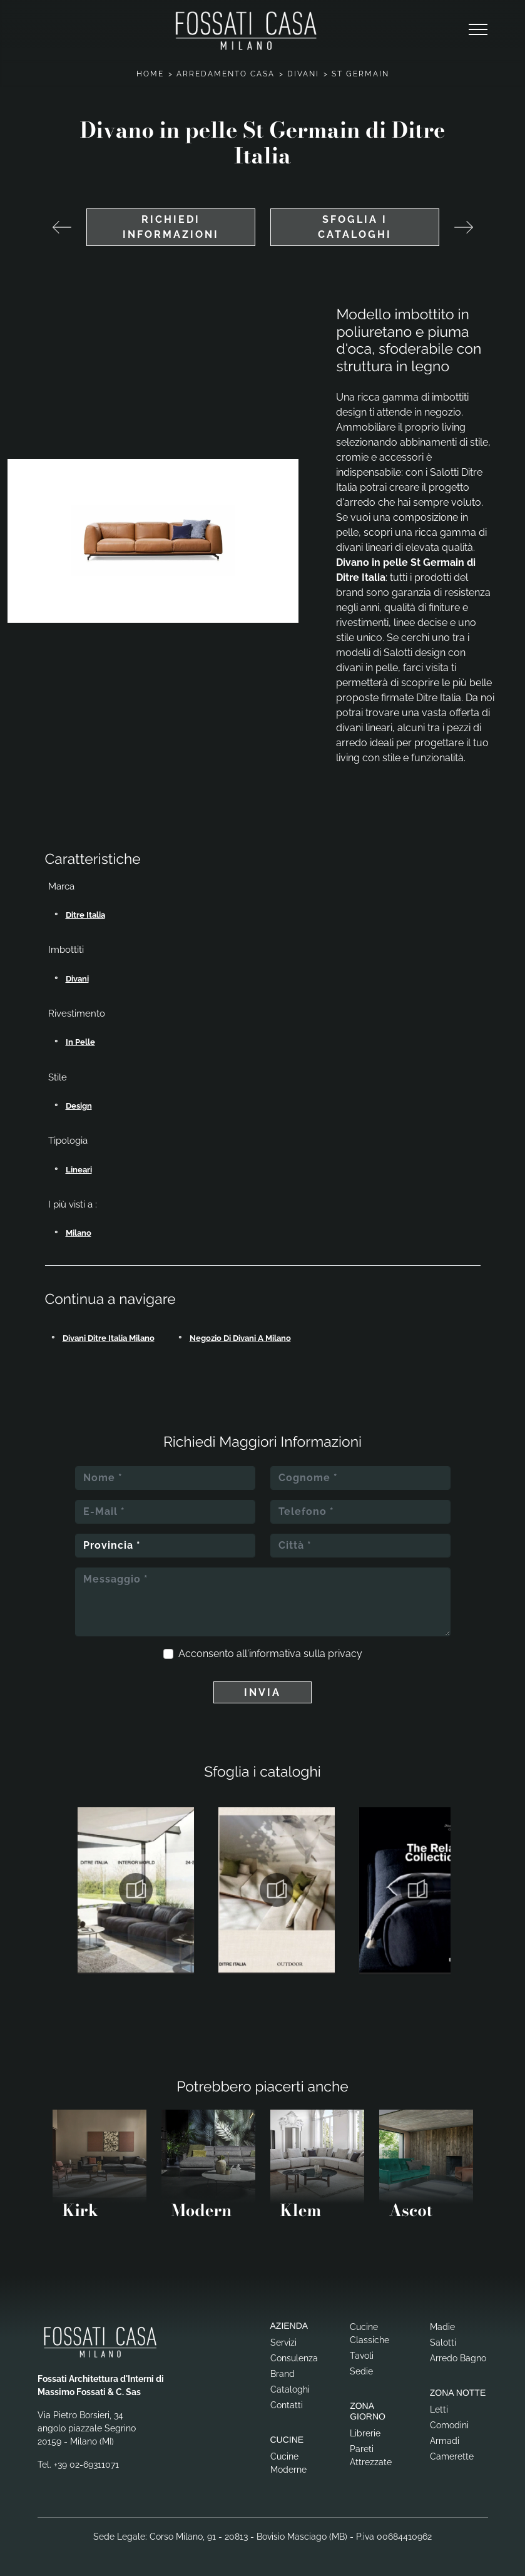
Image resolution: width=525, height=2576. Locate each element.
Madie (442, 2327)
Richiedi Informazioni (171, 226)
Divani (303, 73)
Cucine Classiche (369, 2333)
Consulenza (294, 2358)
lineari (79, 1169)
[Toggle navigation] (478, 30)
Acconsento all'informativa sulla (270, 1654)
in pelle (80, 1042)
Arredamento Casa (225, 73)
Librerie (365, 2433)
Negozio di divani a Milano (240, 1338)
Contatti (286, 2405)
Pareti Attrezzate (371, 2455)
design (79, 1106)
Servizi (283, 2342)
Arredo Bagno (458, 2358)
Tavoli (362, 2356)
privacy (345, 1654)
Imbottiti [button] (66, 949)
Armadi (444, 2441)
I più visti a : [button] (72, 1204)
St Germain (360, 73)
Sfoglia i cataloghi (355, 226)
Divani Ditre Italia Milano (109, 1338)
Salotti (443, 2342)
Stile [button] (57, 1077)
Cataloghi (290, 2389)
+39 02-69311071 (86, 2465)
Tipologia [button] (68, 1140)
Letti (439, 2409)
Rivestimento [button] (76, 1013)
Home (150, 73)
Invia (262, 1692)
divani (77, 978)
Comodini (449, 2425)
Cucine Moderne (288, 2463)
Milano (78, 1233)
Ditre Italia (85, 915)
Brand (282, 2374)
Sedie (361, 2371)
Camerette (452, 2456)
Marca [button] (61, 886)
